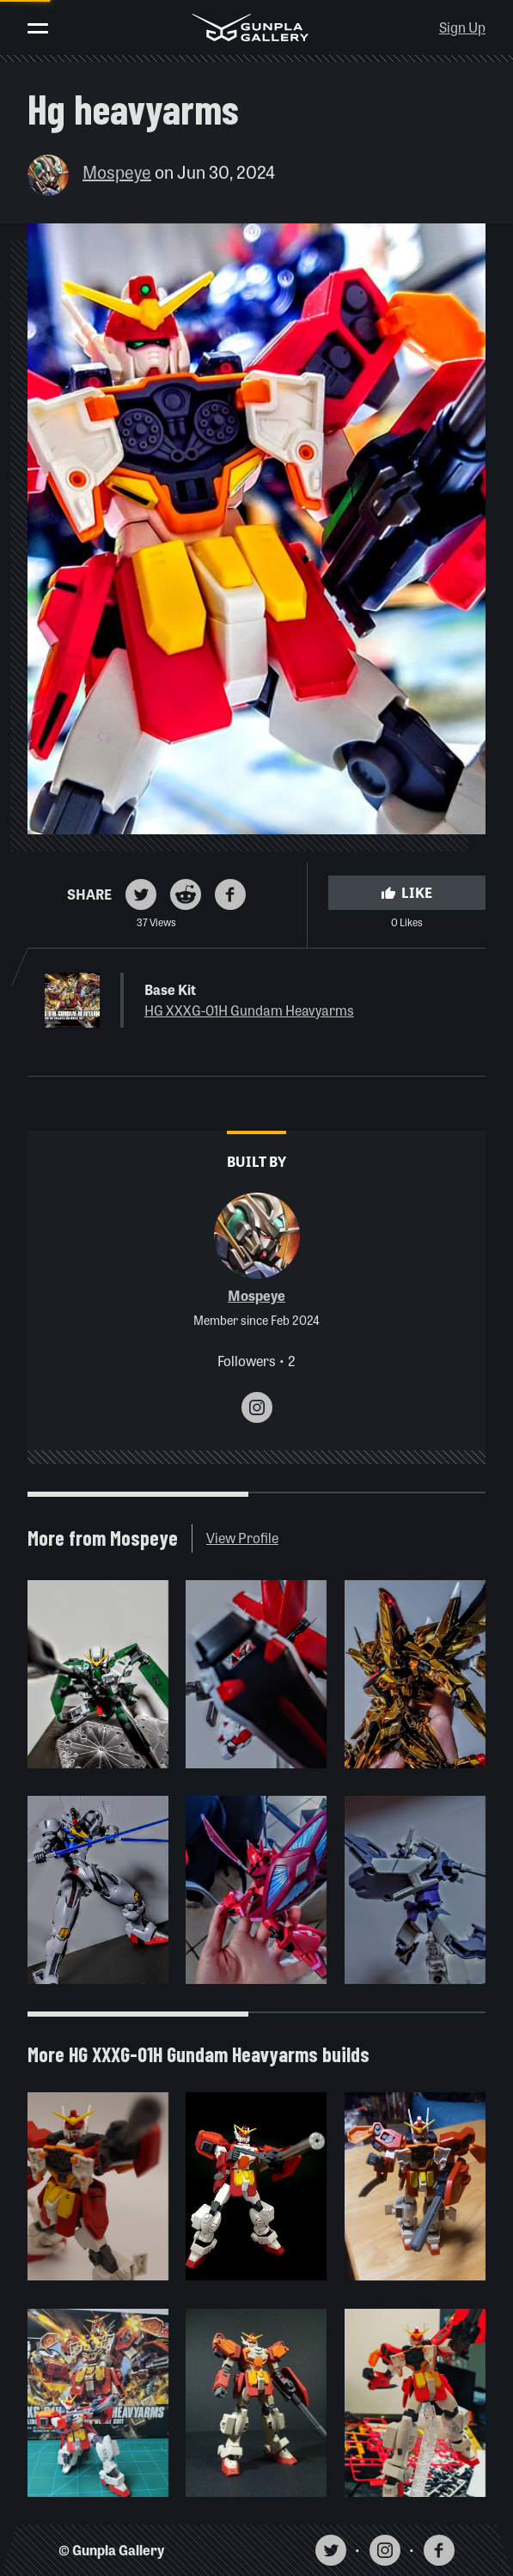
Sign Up (462, 27)
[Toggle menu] (37, 28)
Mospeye (116, 171)
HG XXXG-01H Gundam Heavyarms (249, 1010)
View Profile (242, 1537)
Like (406, 892)
